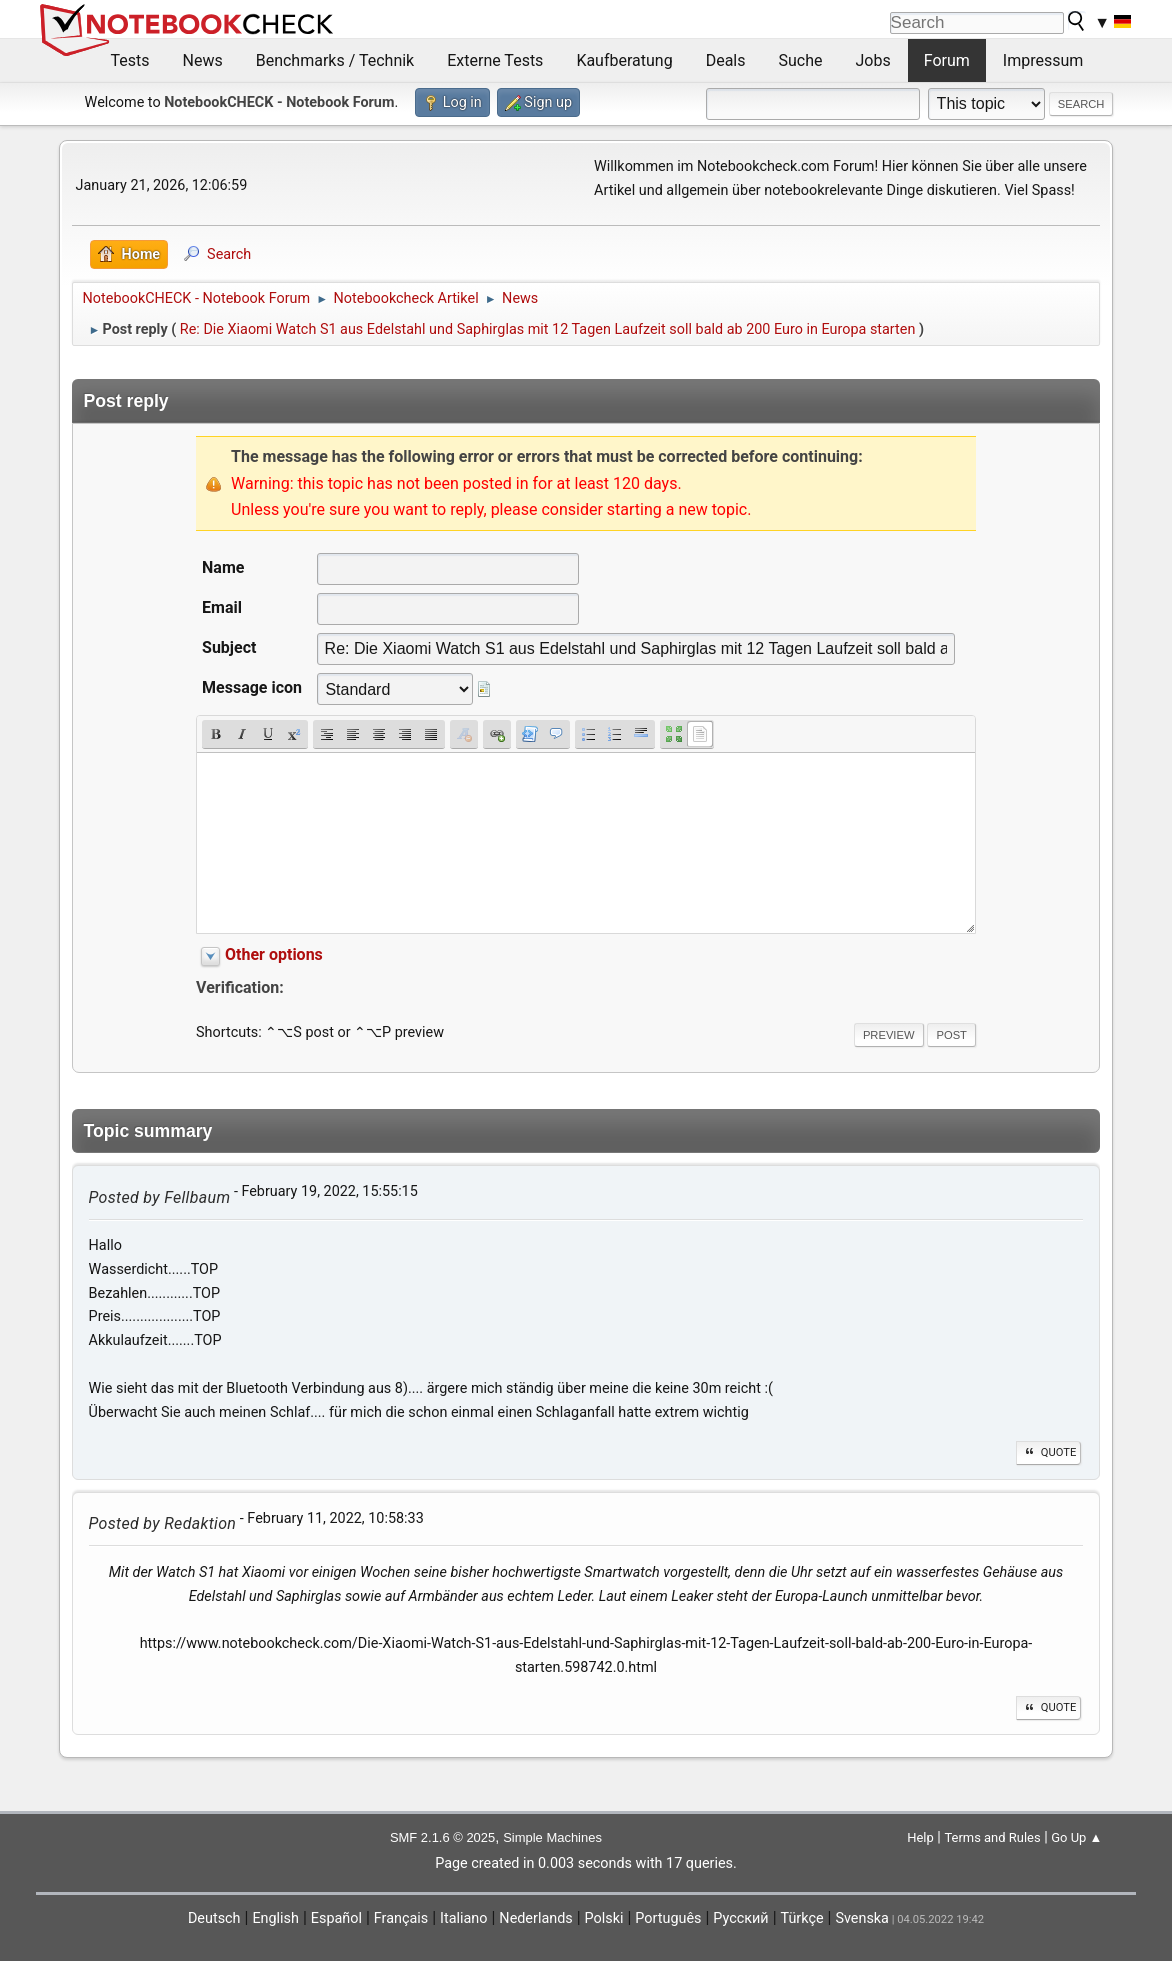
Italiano (463, 1918)
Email (222, 607)
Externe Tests (495, 60)
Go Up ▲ (1076, 1837)
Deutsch (214, 1918)
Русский (740, 1918)
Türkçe (802, 1918)
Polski (604, 1918)
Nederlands (535, 1918)
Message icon (252, 687)
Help (920, 1837)
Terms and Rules (992, 1837)
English (275, 1918)
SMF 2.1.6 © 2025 (442, 1837)
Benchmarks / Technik (335, 60)
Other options (274, 954)
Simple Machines (552, 1837)
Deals (726, 60)
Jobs (873, 60)
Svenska (862, 1918)
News (203, 60)
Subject (229, 647)
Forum (947, 60)
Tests (130, 60)
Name (223, 567)
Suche (801, 60)
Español (336, 1918)
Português (668, 1918)
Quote (1049, 1452)
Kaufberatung (624, 60)
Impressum (1043, 60)
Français (401, 1918)
